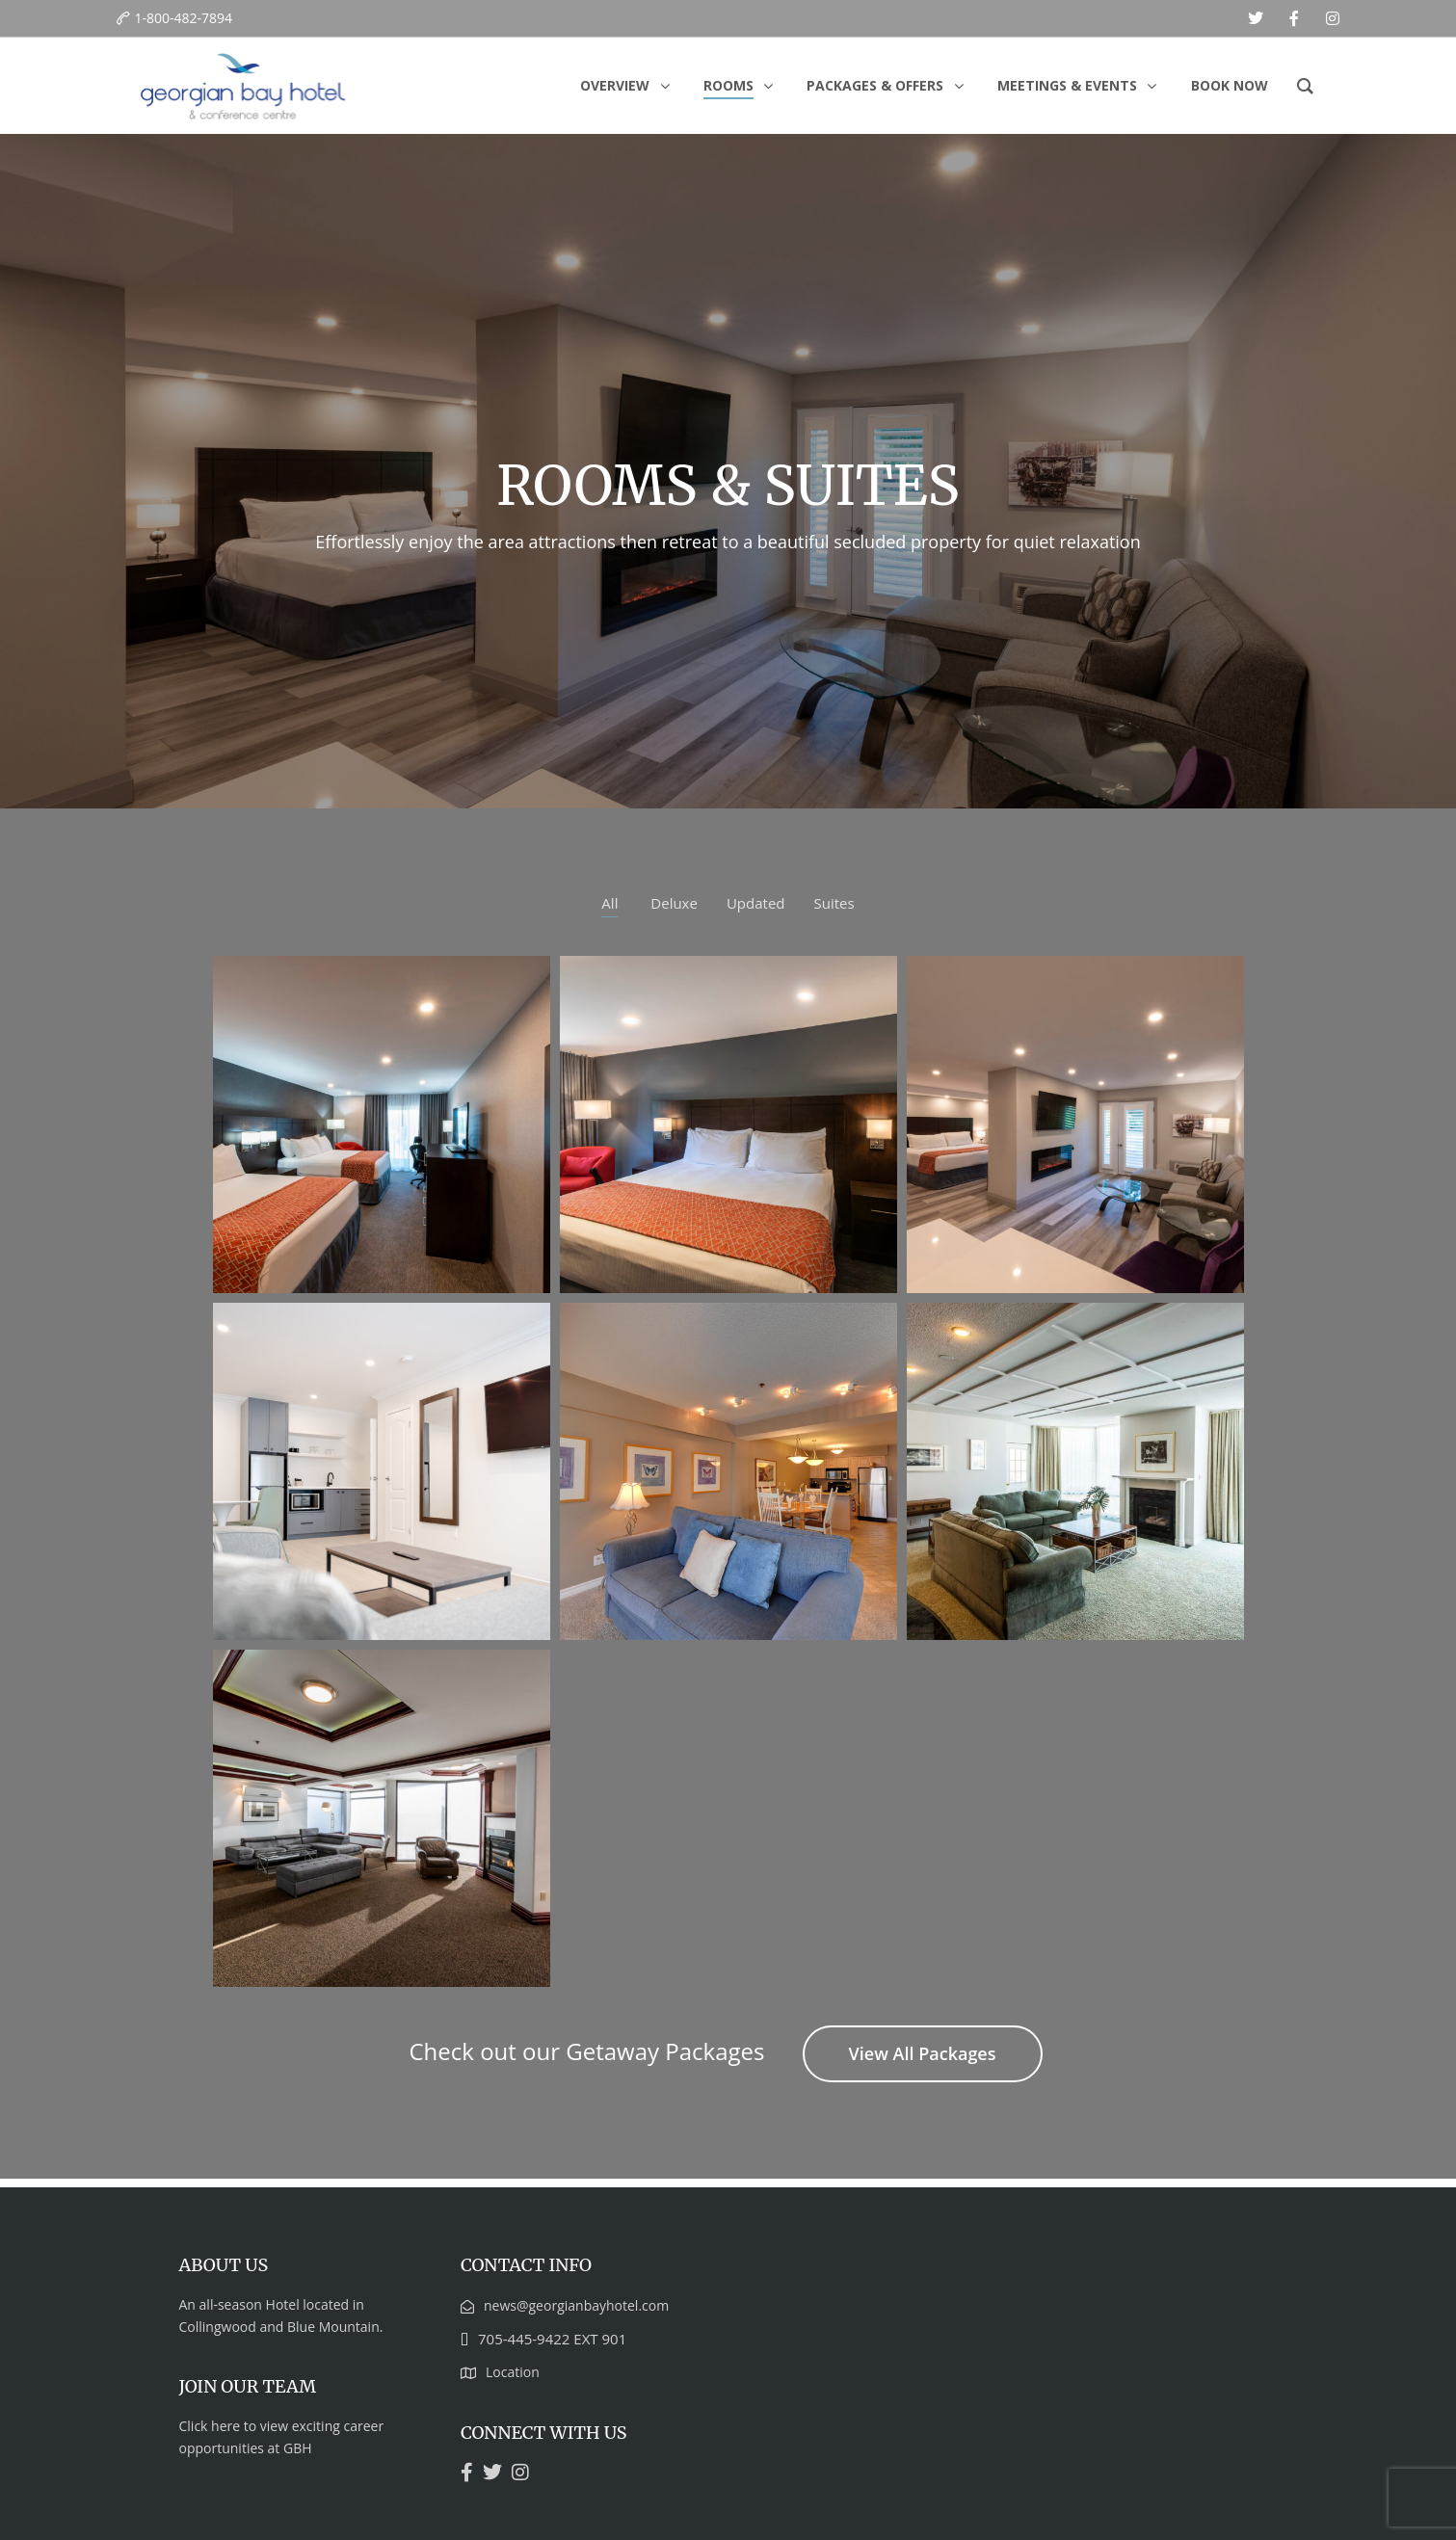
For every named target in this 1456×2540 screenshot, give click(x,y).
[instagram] (1332, 18)
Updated (756, 903)
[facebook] (1294, 18)
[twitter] (1255, 18)
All (609, 903)
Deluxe (674, 903)
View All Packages (922, 2053)
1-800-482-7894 (184, 18)
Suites (833, 903)
